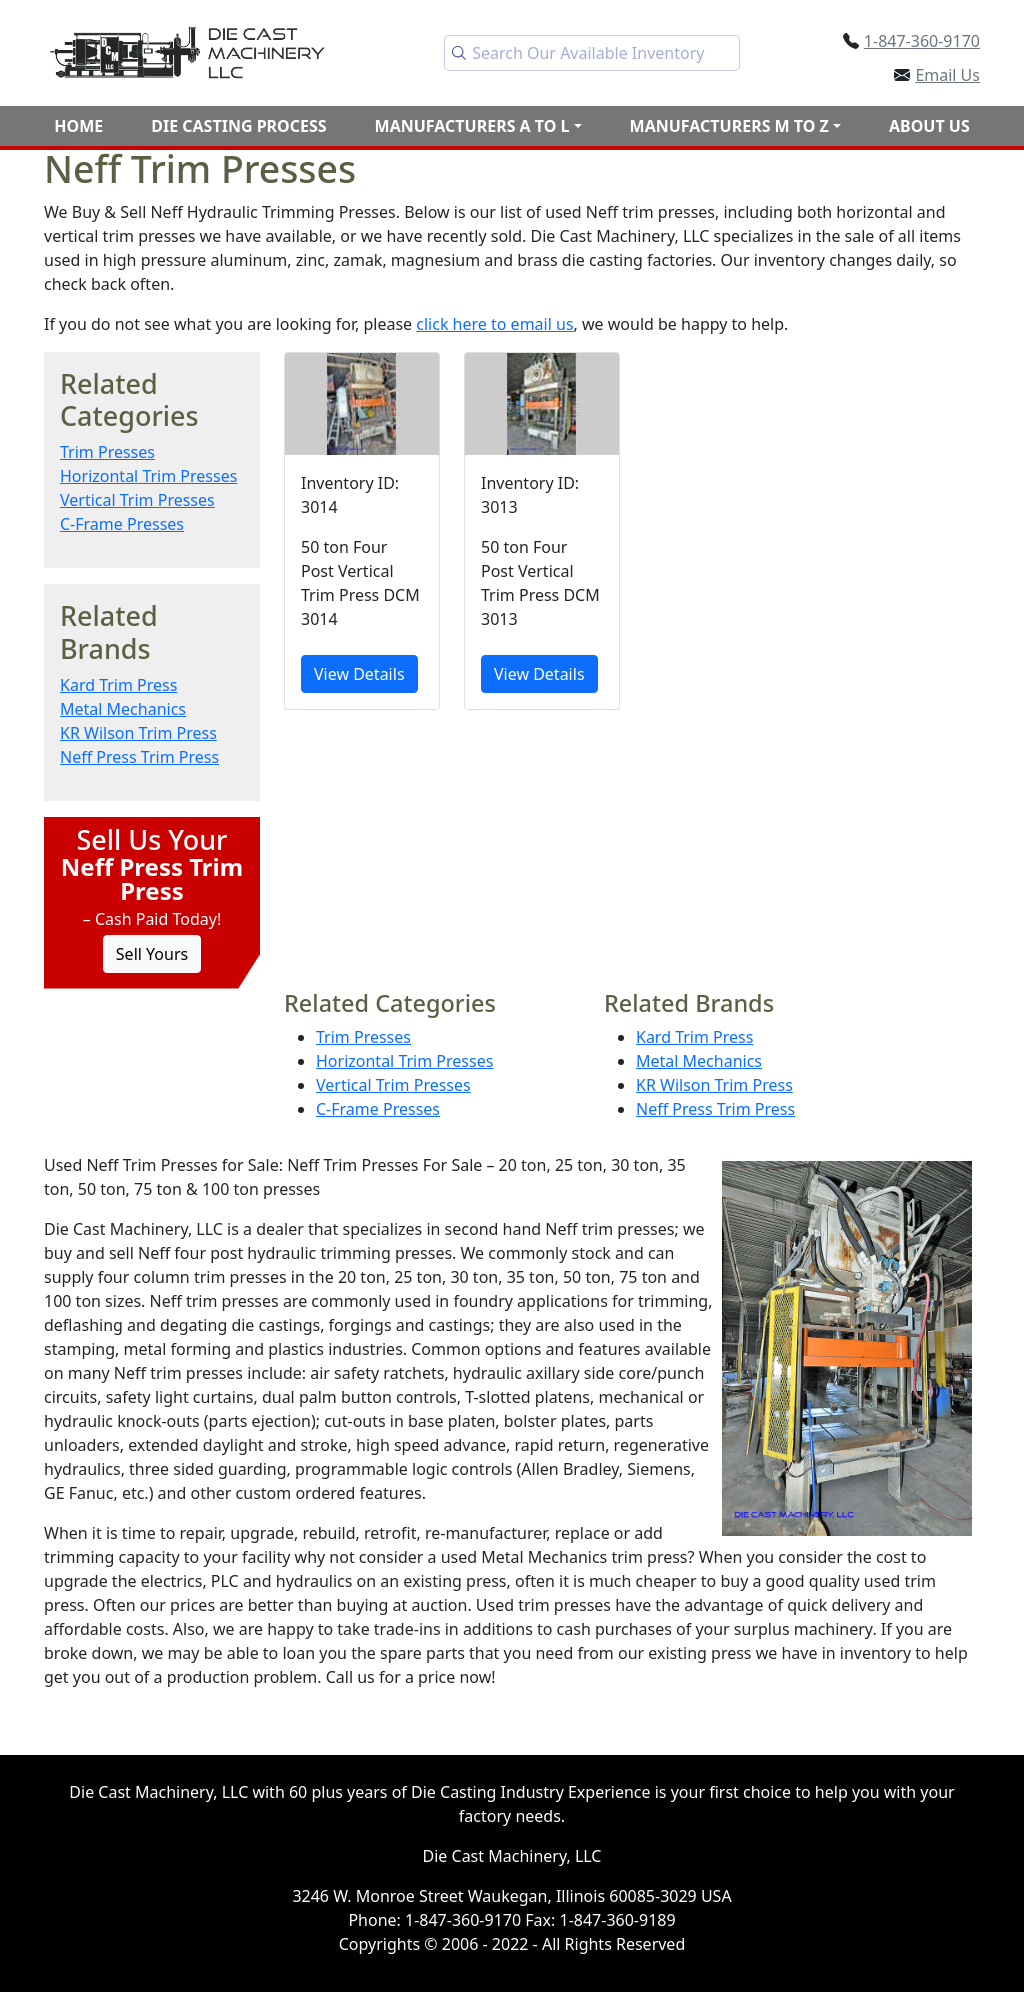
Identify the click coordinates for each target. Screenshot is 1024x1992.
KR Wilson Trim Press (138, 733)
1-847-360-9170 (922, 41)
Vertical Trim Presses (137, 500)
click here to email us (494, 324)
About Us (929, 126)
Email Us (947, 75)
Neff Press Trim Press (139, 757)
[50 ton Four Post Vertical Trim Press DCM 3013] (542, 531)
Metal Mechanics (123, 709)
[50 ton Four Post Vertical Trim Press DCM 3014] (362, 531)
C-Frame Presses (122, 524)
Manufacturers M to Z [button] (729, 126)
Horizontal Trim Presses (148, 476)
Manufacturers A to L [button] (472, 126)
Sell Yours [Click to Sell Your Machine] (152, 954)
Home (78, 126)
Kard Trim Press (118, 685)
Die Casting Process (238, 126)
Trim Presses (107, 452)
